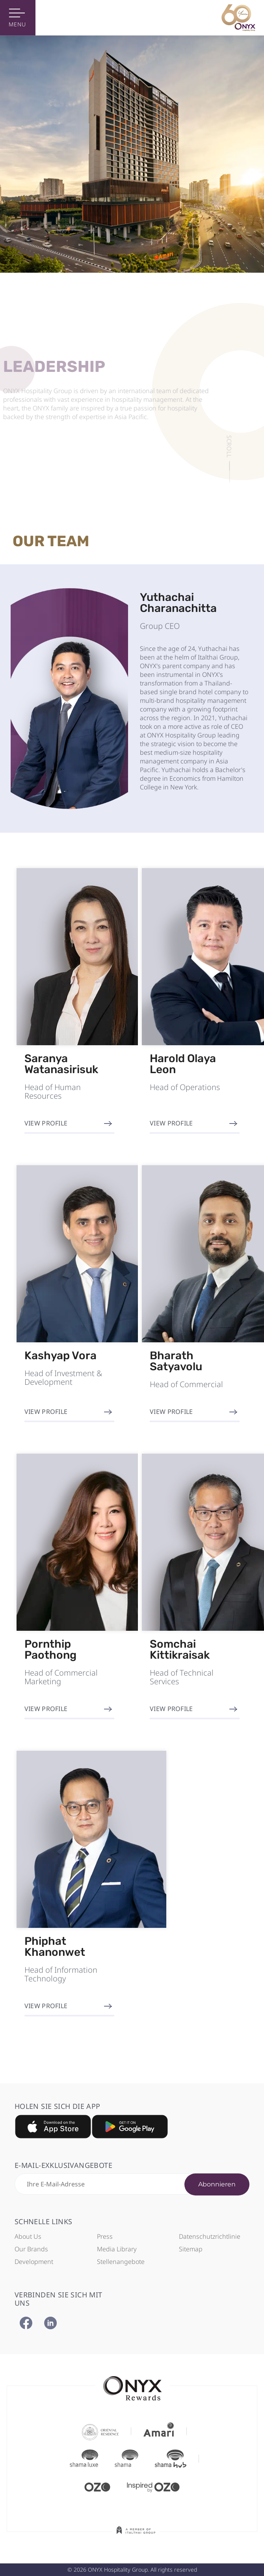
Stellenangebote (121, 2261)
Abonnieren (217, 2184)
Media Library (117, 2249)
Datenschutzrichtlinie (209, 2236)
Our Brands (31, 2249)
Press (105, 2236)
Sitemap (191, 2249)
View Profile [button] (46, 1123)
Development (34, 2261)
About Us (28, 2236)
